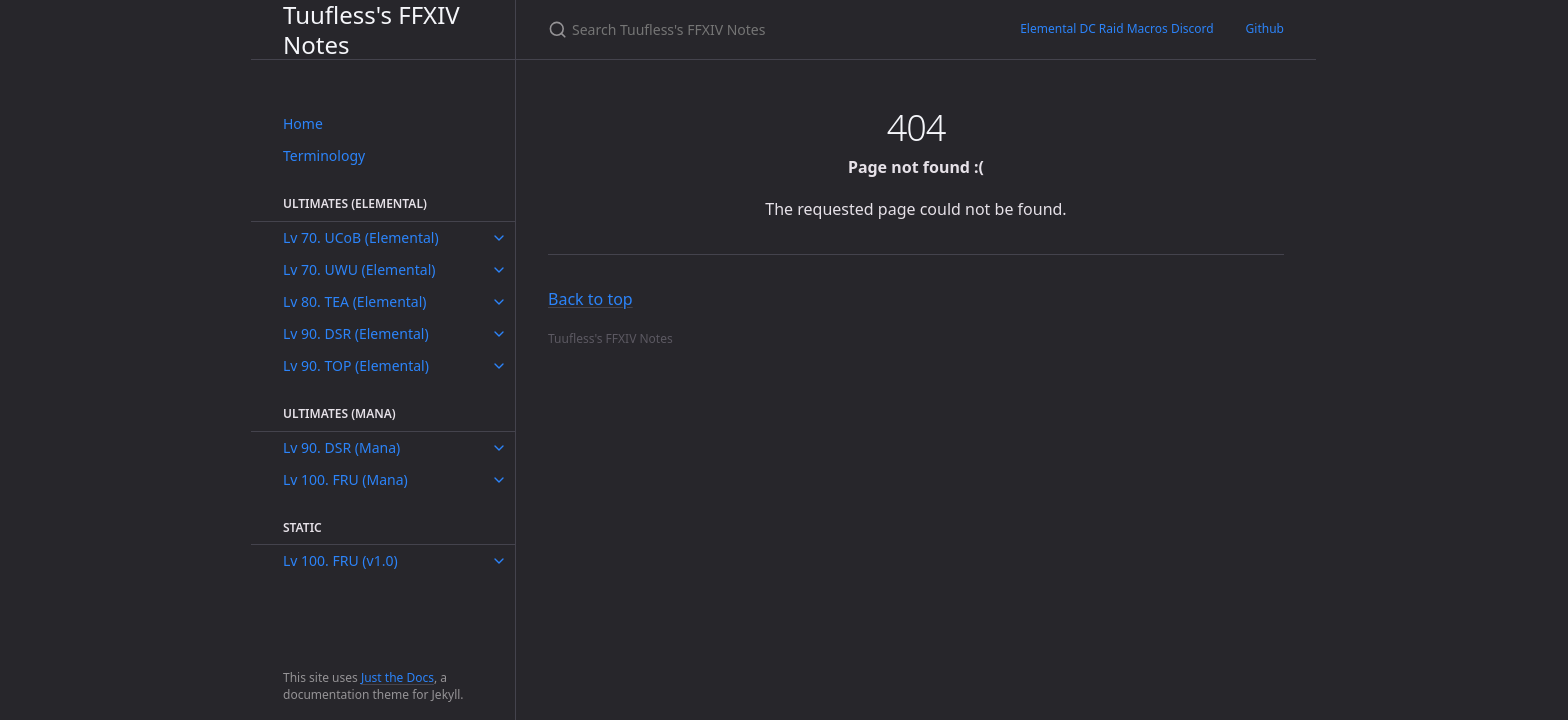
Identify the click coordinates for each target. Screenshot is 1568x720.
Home (303, 123)
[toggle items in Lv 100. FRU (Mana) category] (499, 480)
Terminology (324, 155)
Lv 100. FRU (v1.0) (340, 560)
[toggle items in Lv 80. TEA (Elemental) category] (499, 302)
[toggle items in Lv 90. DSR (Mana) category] (499, 448)
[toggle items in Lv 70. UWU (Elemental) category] (499, 270)
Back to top (590, 299)
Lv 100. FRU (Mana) (345, 479)
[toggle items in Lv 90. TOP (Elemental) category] (499, 366)
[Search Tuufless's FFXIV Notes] (760, 29)
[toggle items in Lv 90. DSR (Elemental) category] (499, 334)
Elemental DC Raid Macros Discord (1116, 28)
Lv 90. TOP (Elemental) (356, 365)
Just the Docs (397, 677)
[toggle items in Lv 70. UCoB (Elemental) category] (499, 238)
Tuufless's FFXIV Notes (371, 29)
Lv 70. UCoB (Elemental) (361, 237)
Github (1265, 28)
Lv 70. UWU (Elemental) (359, 269)
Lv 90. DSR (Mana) (341, 447)
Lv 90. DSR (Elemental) (356, 333)
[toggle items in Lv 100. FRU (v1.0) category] (499, 561)
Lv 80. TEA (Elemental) (355, 301)
